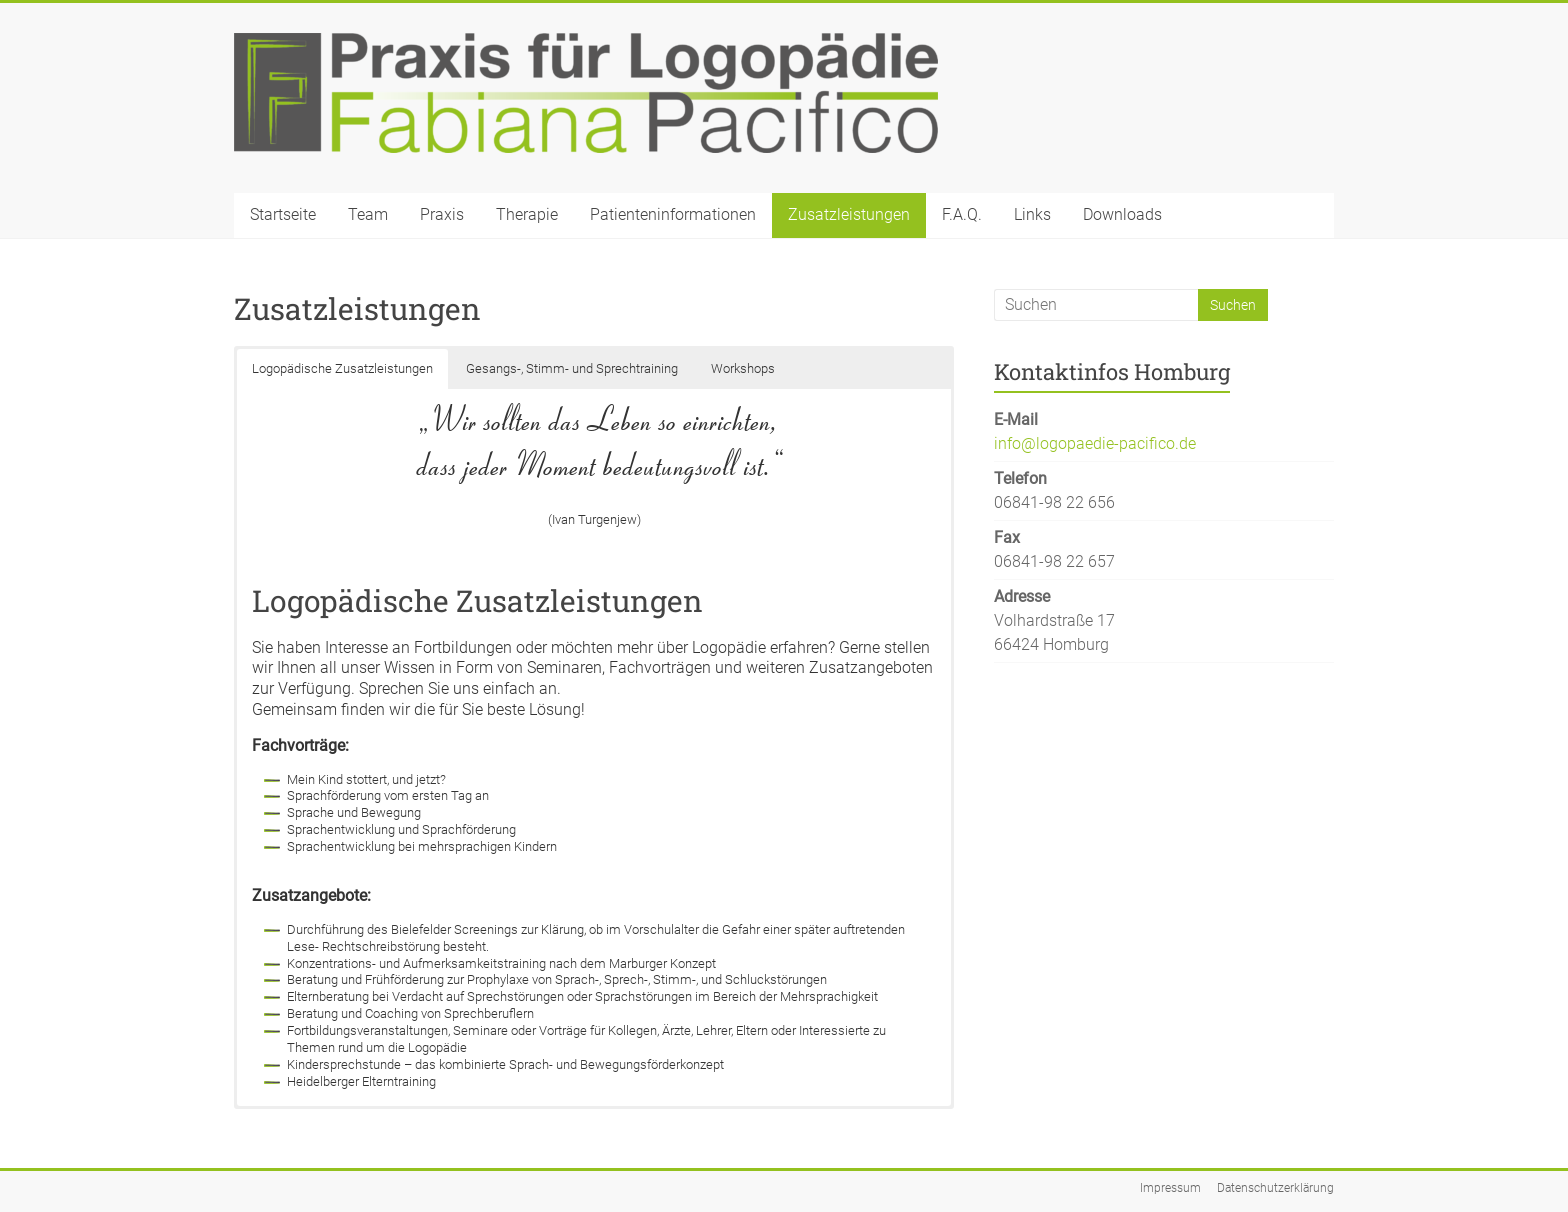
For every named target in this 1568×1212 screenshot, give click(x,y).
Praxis (442, 214)
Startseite (283, 214)
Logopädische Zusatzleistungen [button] (342, 368)
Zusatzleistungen (849, 214)
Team (368, 214)
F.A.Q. (962, 214)
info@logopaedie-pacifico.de (1095, 443)
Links (1032, 214)
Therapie (527, 214)
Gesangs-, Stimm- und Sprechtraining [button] (572, 368)
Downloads (1122, 214)
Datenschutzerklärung (1275, 1188)
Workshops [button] (743, 368)
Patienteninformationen (673, 214)
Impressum (1170, 1188)
